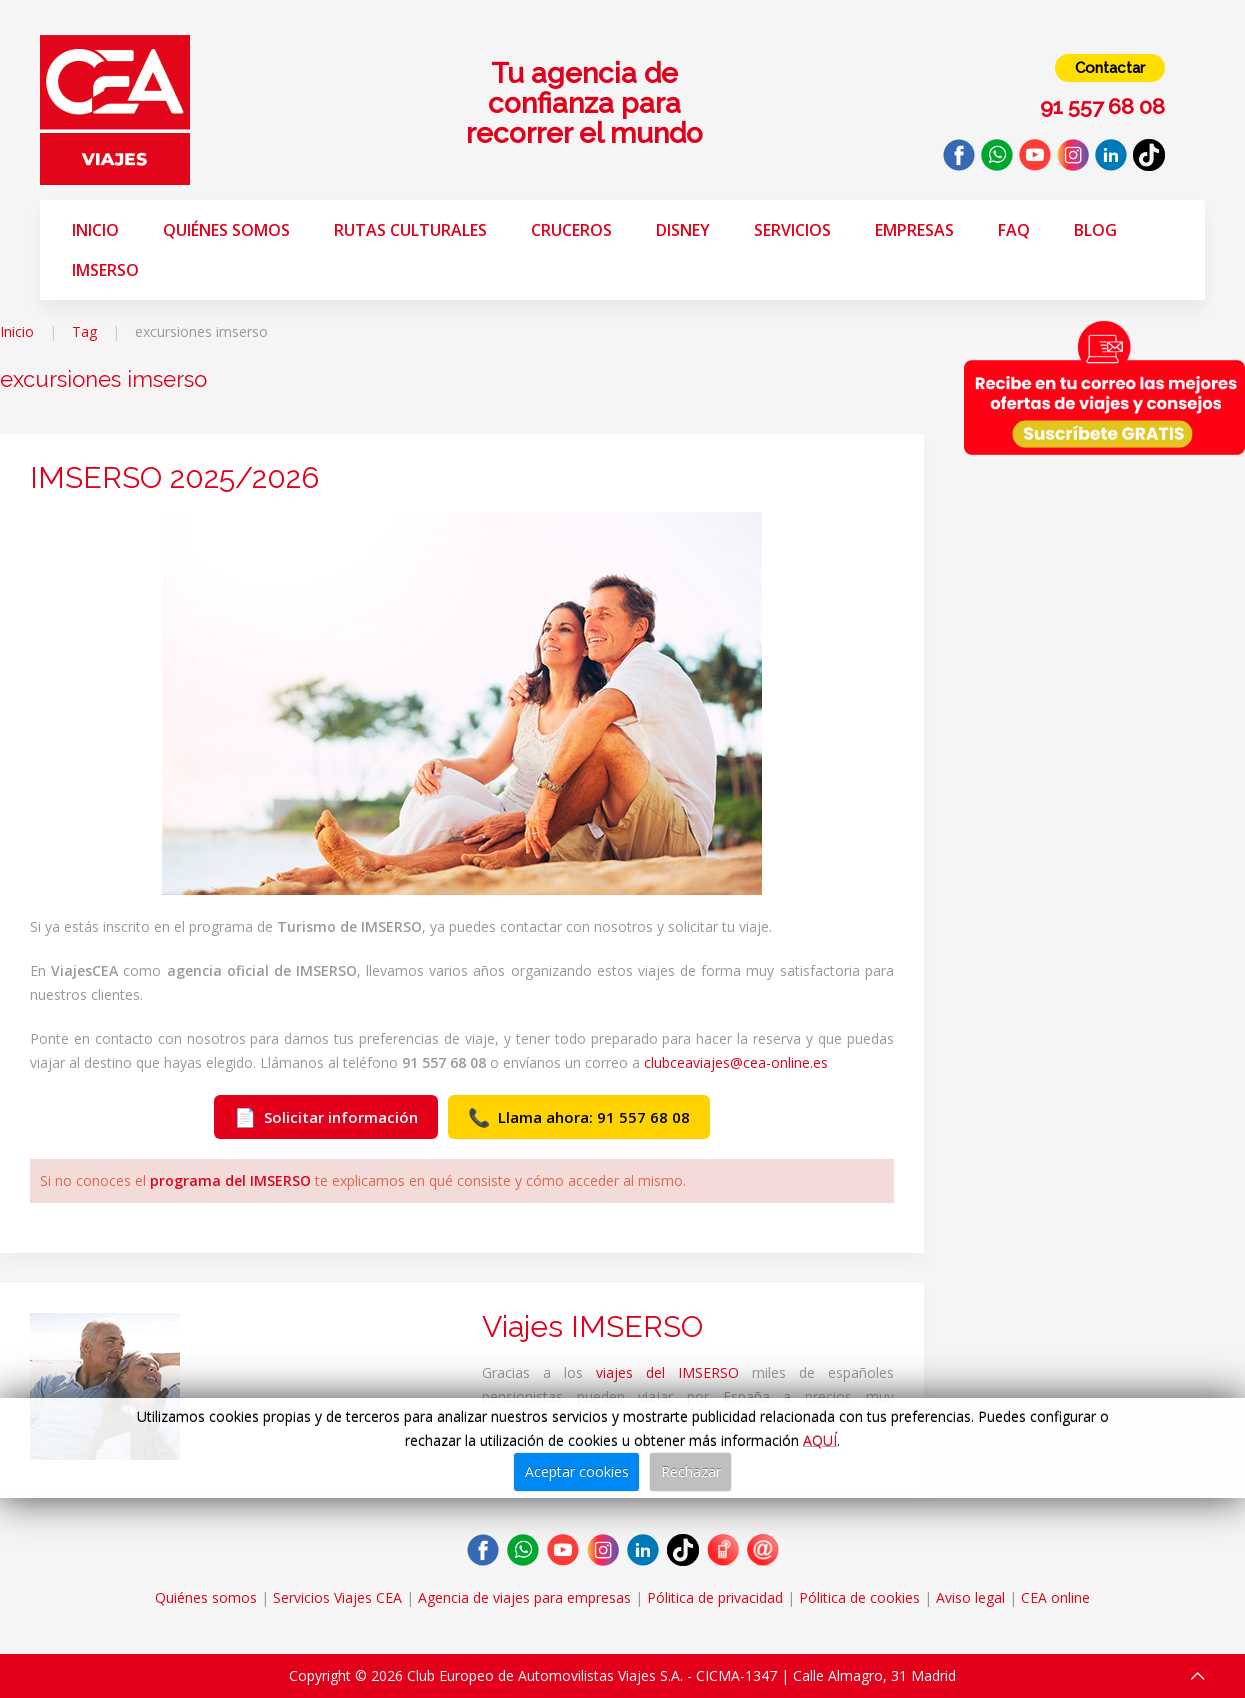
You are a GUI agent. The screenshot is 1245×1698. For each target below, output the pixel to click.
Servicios (792, 230)
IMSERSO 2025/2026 (174, 477)
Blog (1095, 230)
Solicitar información (326, 1117)
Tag (84, 331)
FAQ (1014, 230)
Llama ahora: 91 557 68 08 (579, 1117)
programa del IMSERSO (230, 1180)
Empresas (914, 230)
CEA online (1055, 1597)
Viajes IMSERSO (592, 1326)
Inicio (95, 230)
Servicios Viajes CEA (337, 1597)
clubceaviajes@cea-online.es (736, 1062)
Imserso (105, 270)
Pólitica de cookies (859, 1597)
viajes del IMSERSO (667, 1372)
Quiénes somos (226, 230)
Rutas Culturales (410, 230)
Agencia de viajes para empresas (524, 1597)
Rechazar (691, 1471)
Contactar (1110, 68)
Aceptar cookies (577, 1471)
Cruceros (571, 230)
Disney (683, 230)
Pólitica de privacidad (715, 1597)
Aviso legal (970, 1597)
